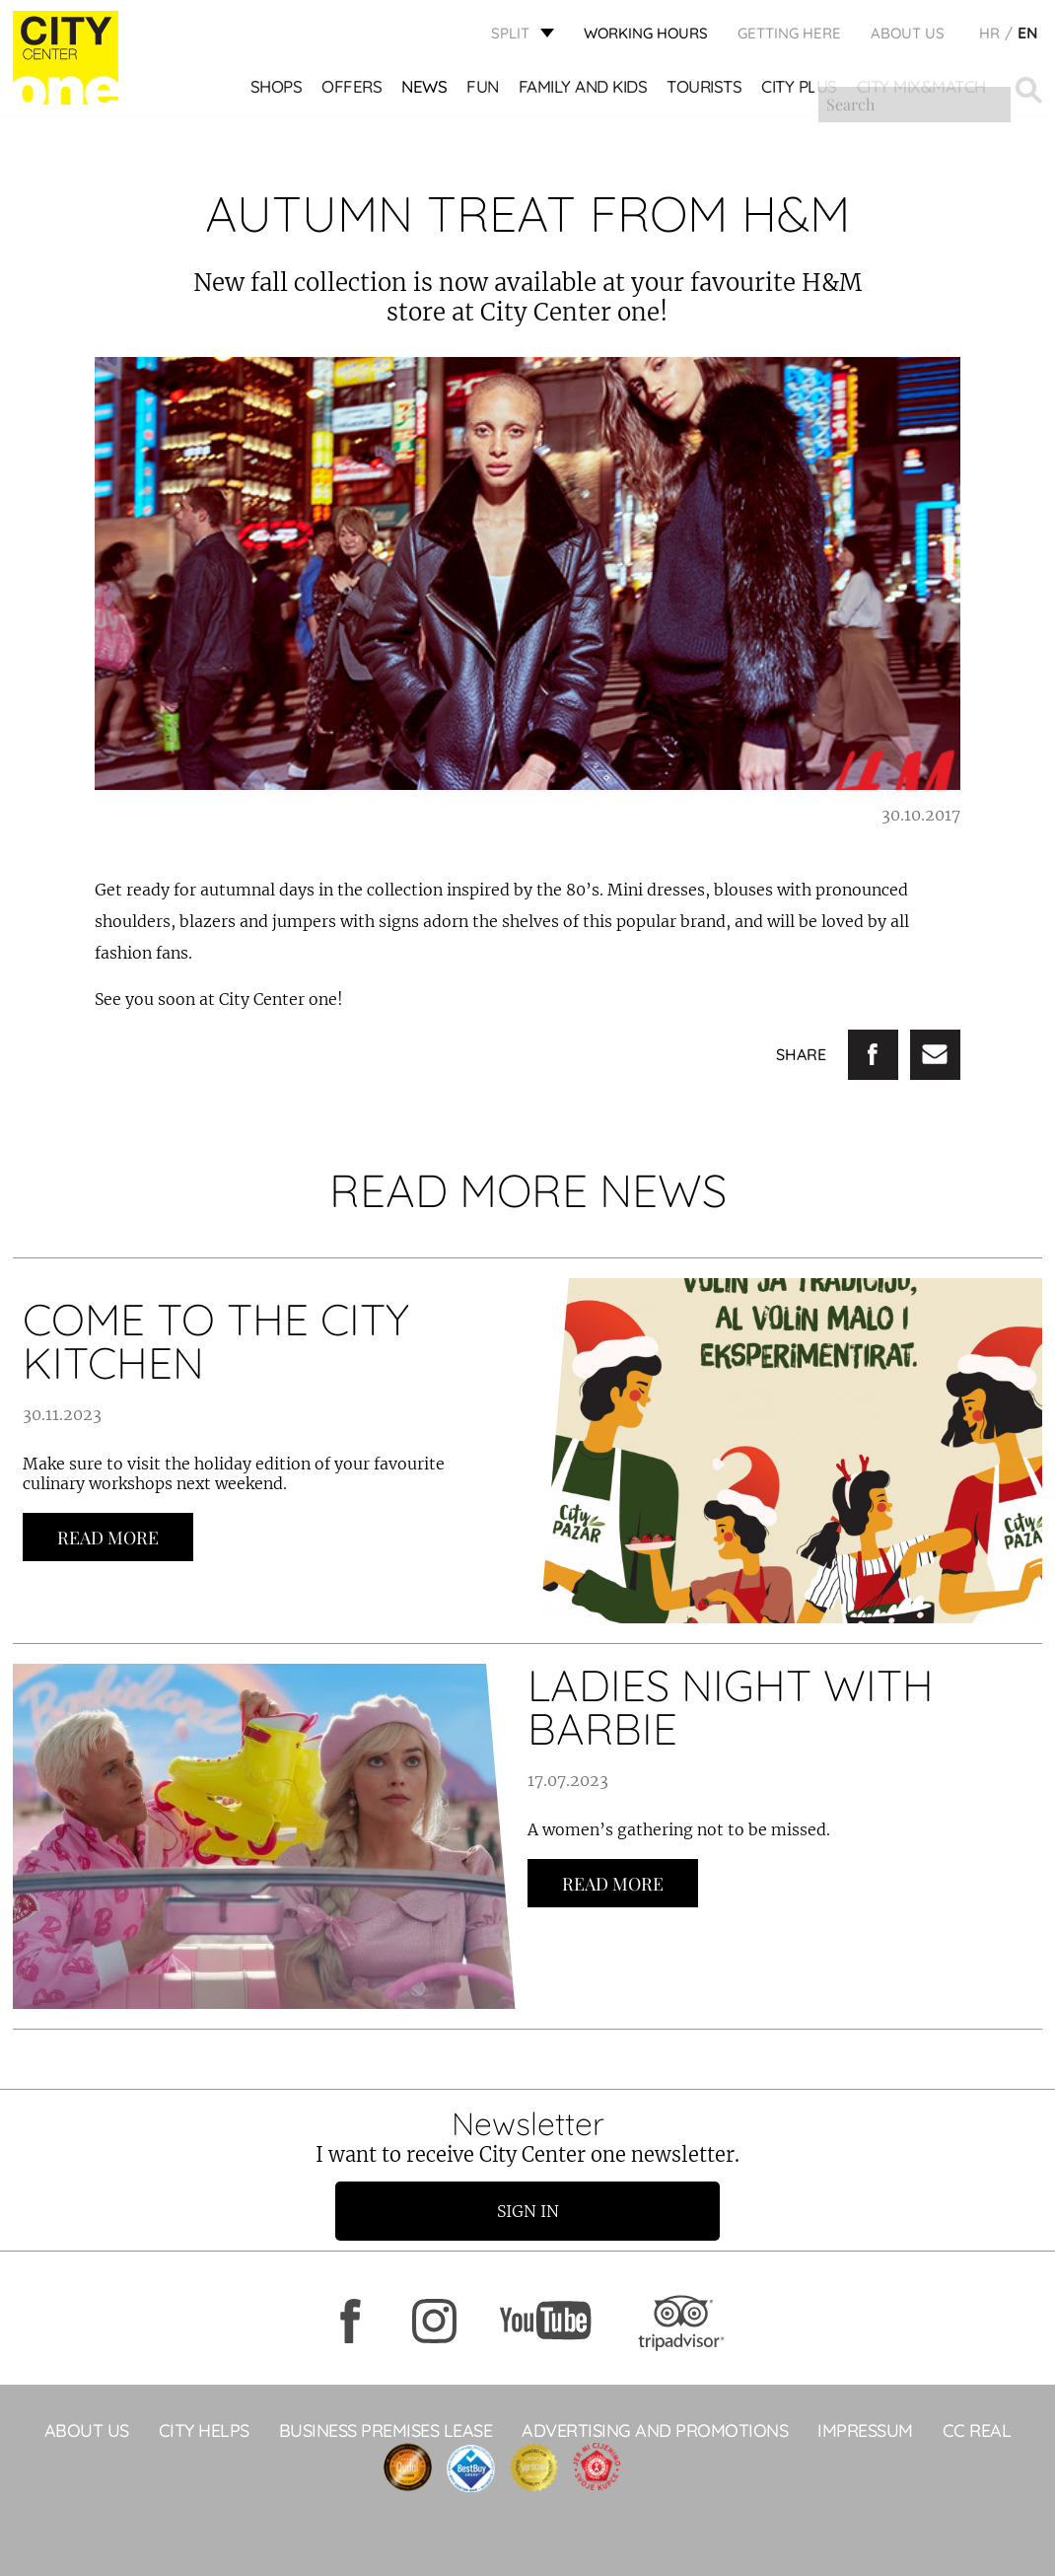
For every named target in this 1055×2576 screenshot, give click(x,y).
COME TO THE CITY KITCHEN (216, 1341)
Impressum (865, 2430)
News (425, 89)
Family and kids (584, 89)
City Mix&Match (922, 89)
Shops (277, 89)
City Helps (204, 2430)
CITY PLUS (800, 89)
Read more (108, 1537)
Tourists (705, 89)
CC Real (977, 2430)
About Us (908, 35)
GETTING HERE (789, 35)
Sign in (528, 2211)
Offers (352, 89)
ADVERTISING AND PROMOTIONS (655, 2430)
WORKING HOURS (646, 35)
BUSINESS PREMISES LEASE (386, 2430)
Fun (483, 89)
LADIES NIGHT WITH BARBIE (731, 1706)
